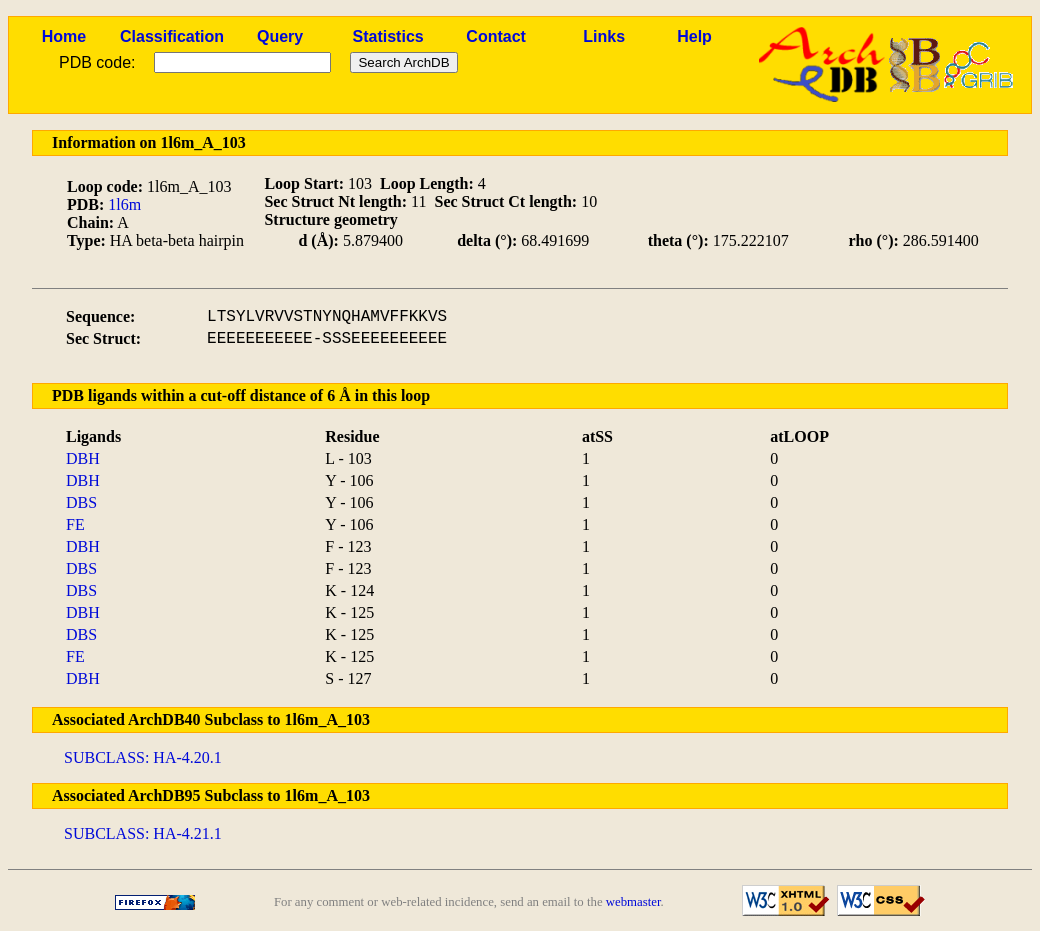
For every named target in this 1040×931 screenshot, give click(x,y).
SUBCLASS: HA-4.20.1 (143, 757)
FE (75, 524)
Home (64, 36)
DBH (83, 458)
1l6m (124, 204)
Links (604, 36)
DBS (81, 502)
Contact (496, 36)
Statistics (388, 36)
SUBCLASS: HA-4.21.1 (143, 833)
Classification (172, 36)
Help (694, 36)
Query (280, 36)
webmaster (633, 902)
